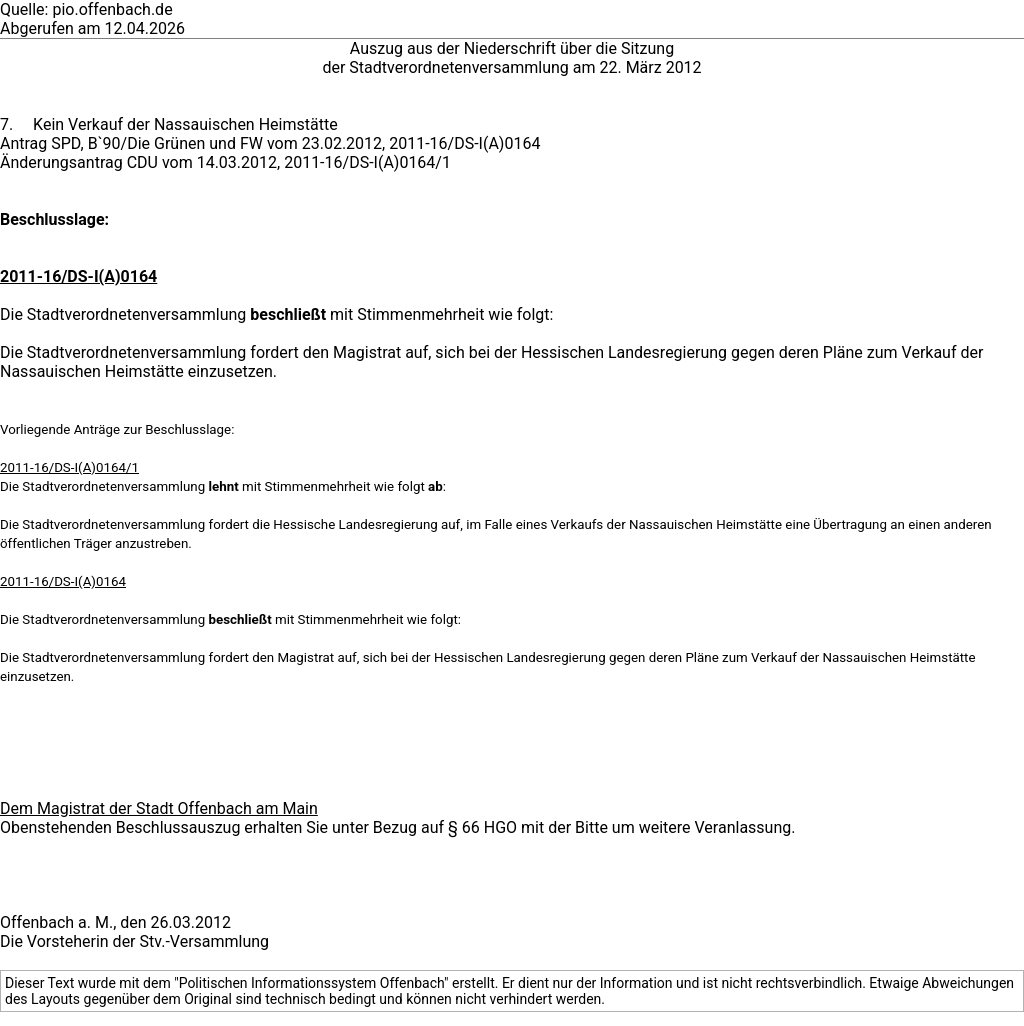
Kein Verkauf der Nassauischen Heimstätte (185, 124)
